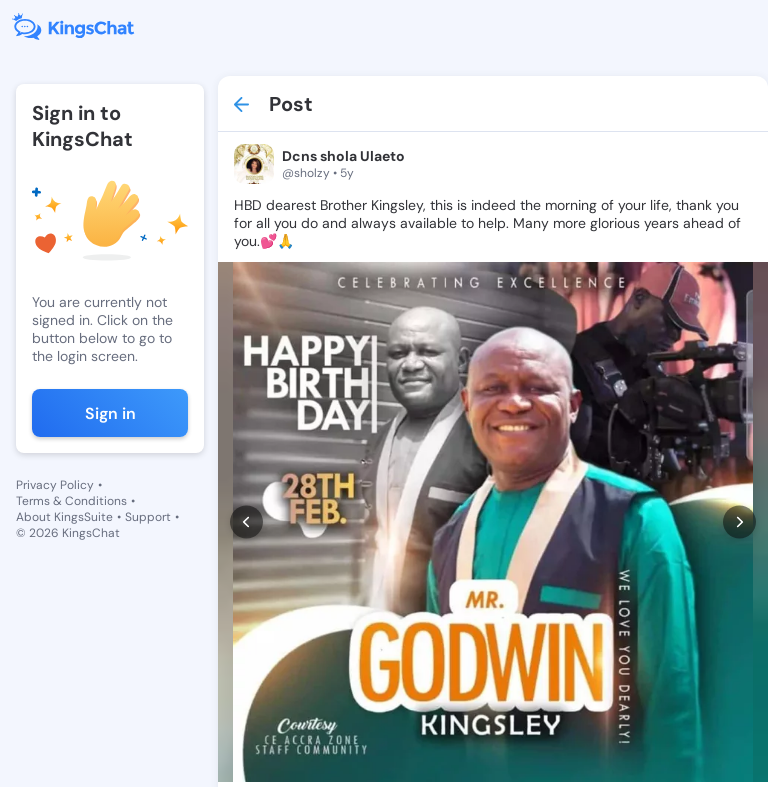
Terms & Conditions (71, 501)
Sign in (110, 413)
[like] (244, 739)
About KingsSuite (64, 517)
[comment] (320, 739)
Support (148, 517)
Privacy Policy (55, 485)
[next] (739, 488)
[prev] (246, 488)
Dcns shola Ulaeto (343, 156)
